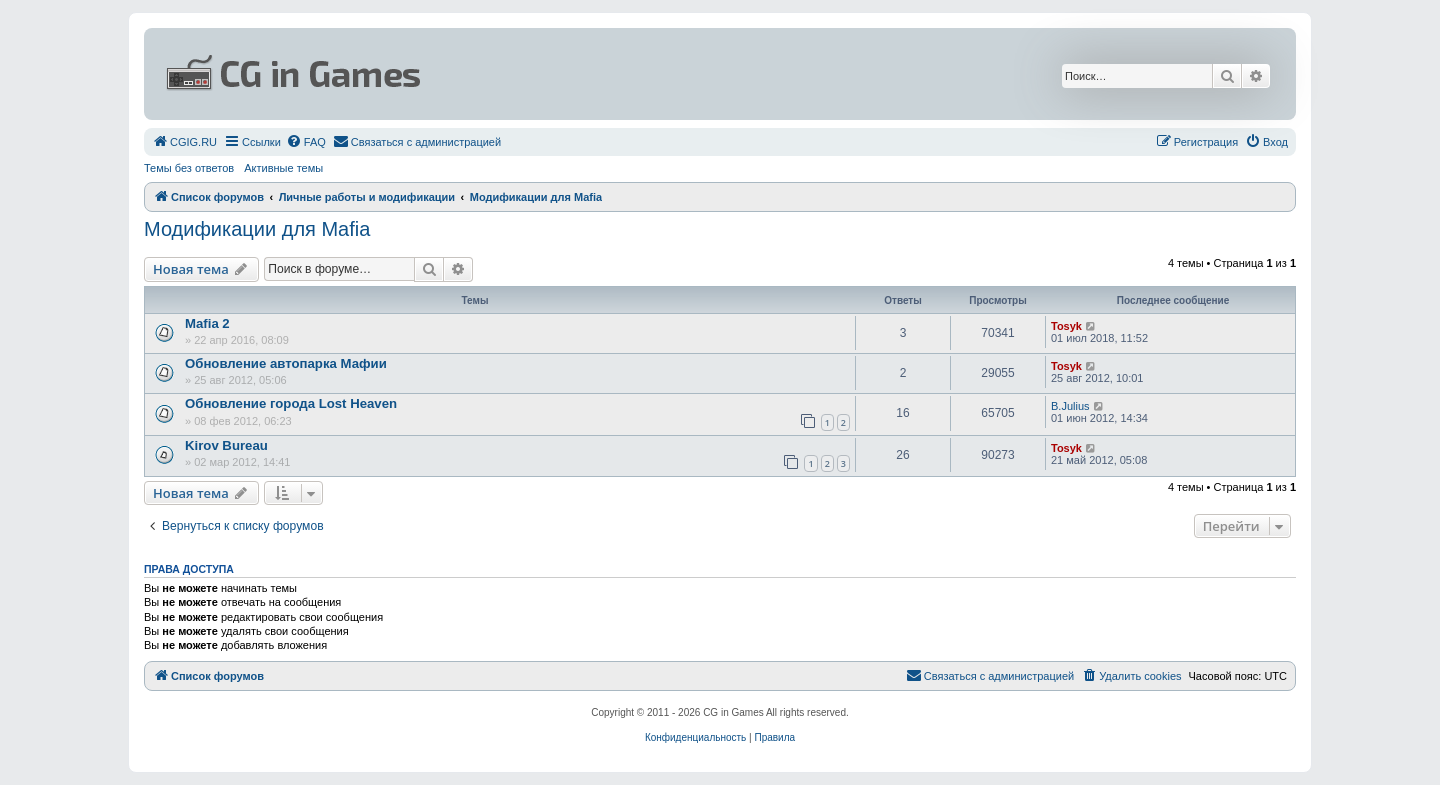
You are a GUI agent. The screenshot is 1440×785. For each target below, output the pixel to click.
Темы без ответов (189, 168)
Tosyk (1066, 326)
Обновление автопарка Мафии (286, 363)
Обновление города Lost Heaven (291, 403)
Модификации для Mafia (257, 229)
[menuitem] (184, 142)
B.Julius (1070, 406)
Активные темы (283, 168)
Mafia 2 (207, 323)
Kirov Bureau (226, 445)
